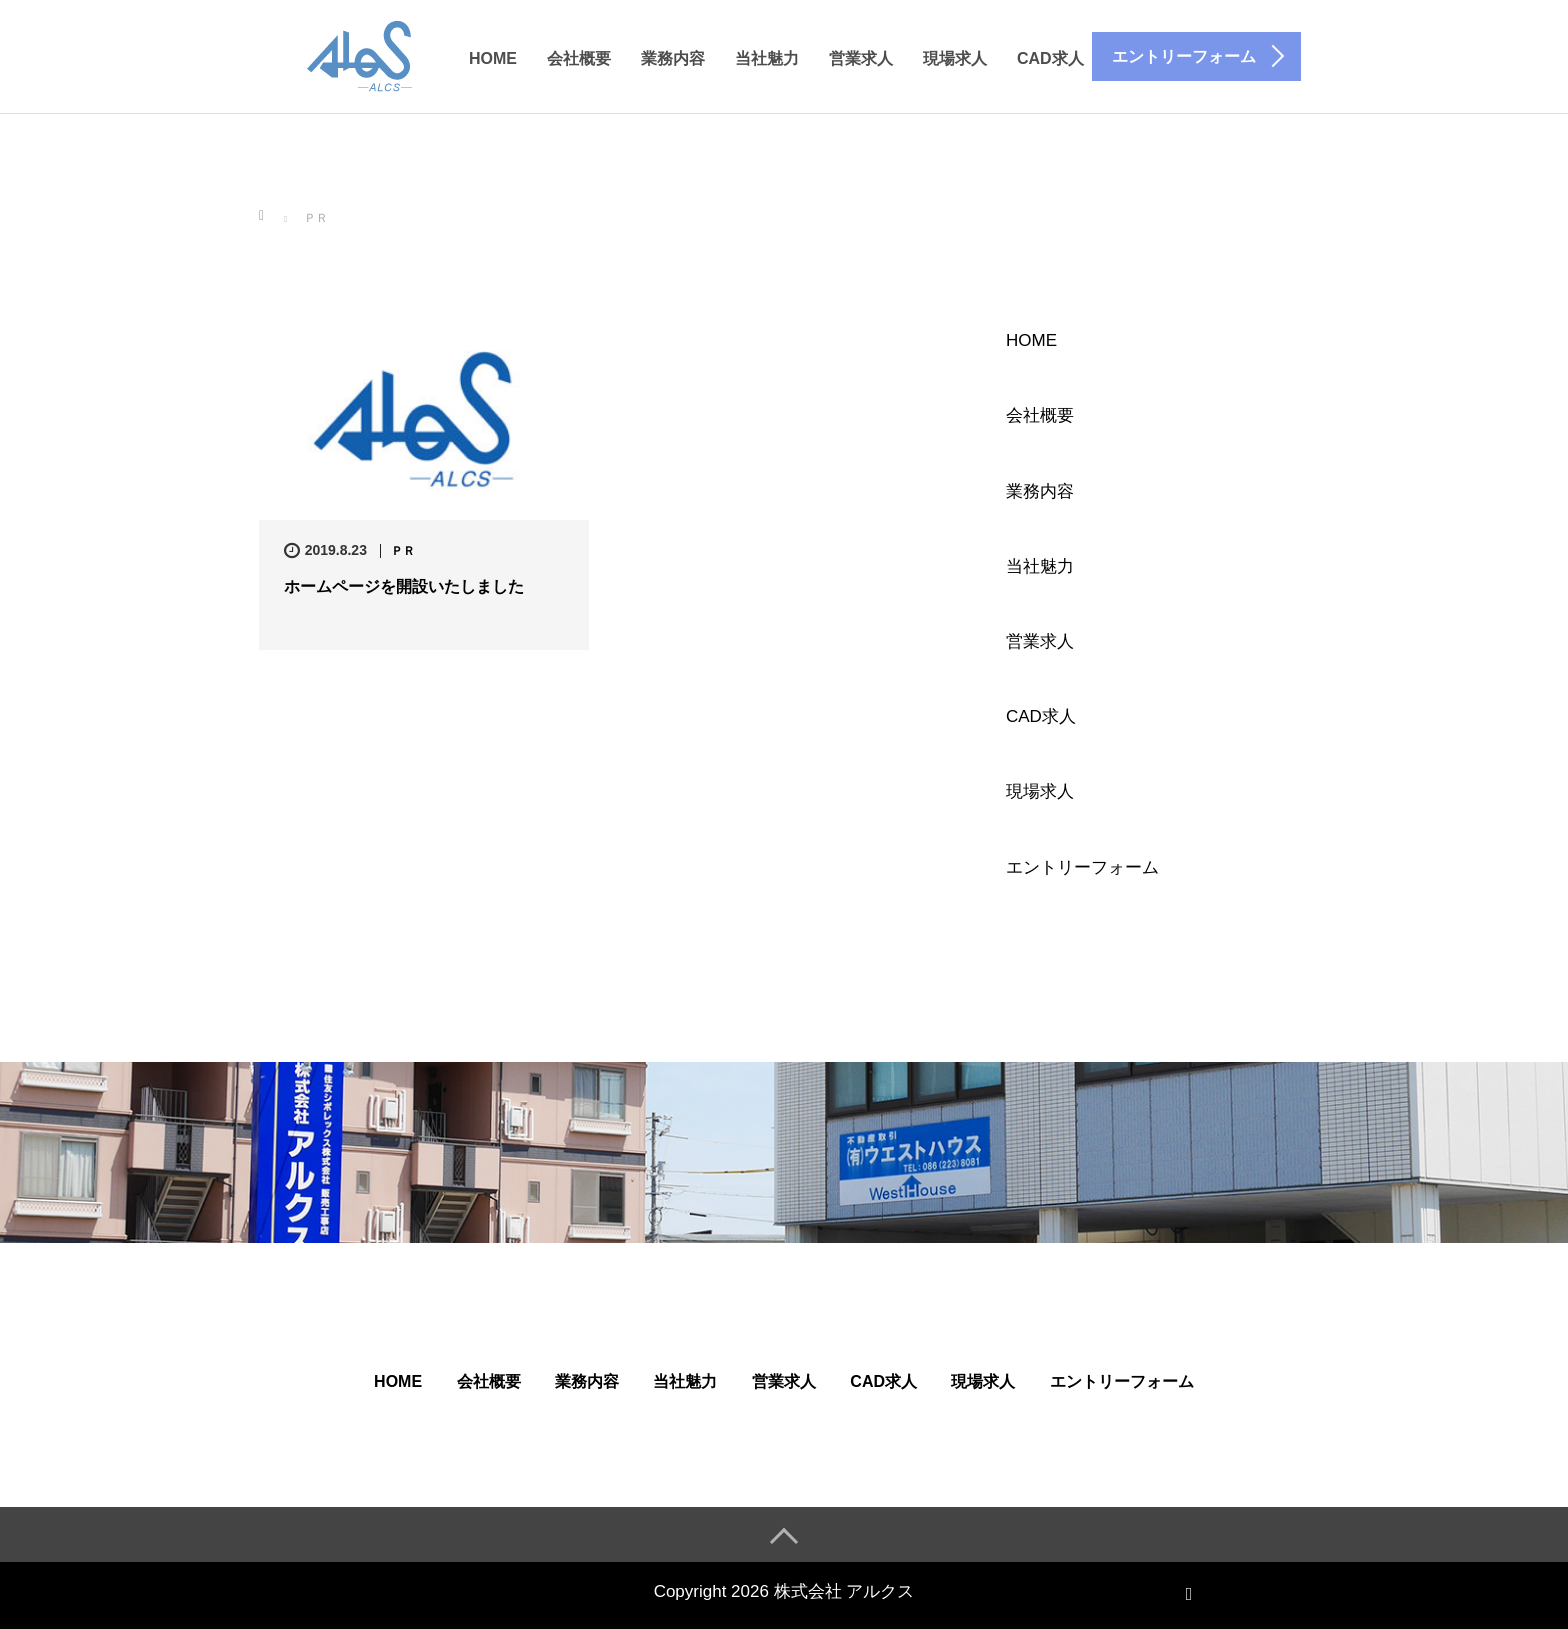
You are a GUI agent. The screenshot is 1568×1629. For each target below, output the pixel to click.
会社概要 (579, 58)
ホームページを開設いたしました (404, 586)
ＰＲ (403, 551)
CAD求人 (1050, 58)
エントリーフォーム (1082, 867)
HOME (493, 58)
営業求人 (861, 58)
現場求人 (955, 58)
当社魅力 (767, 58)
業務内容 (673, 58)
